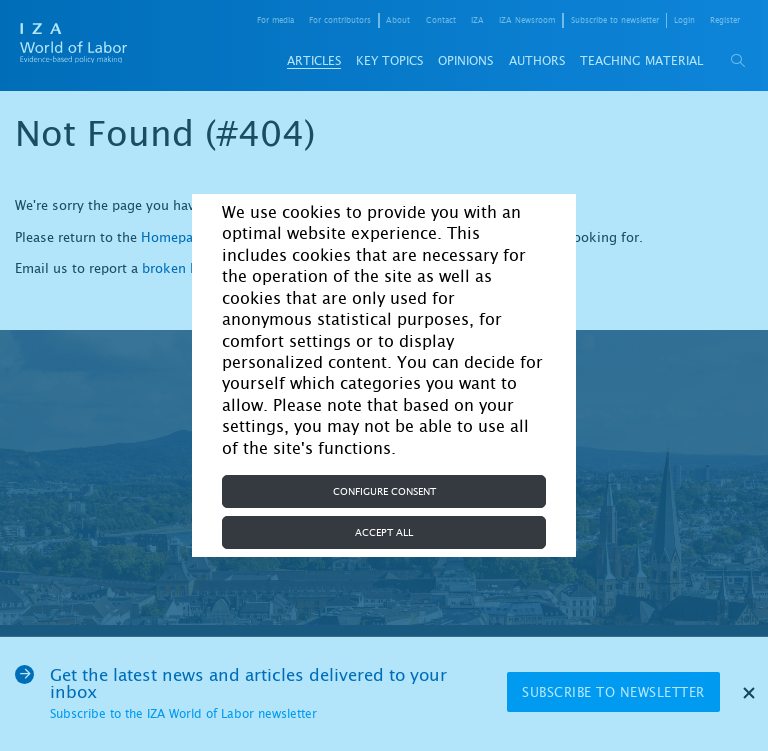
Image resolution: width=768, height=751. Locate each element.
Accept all (384, 532)
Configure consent (384, 491)
